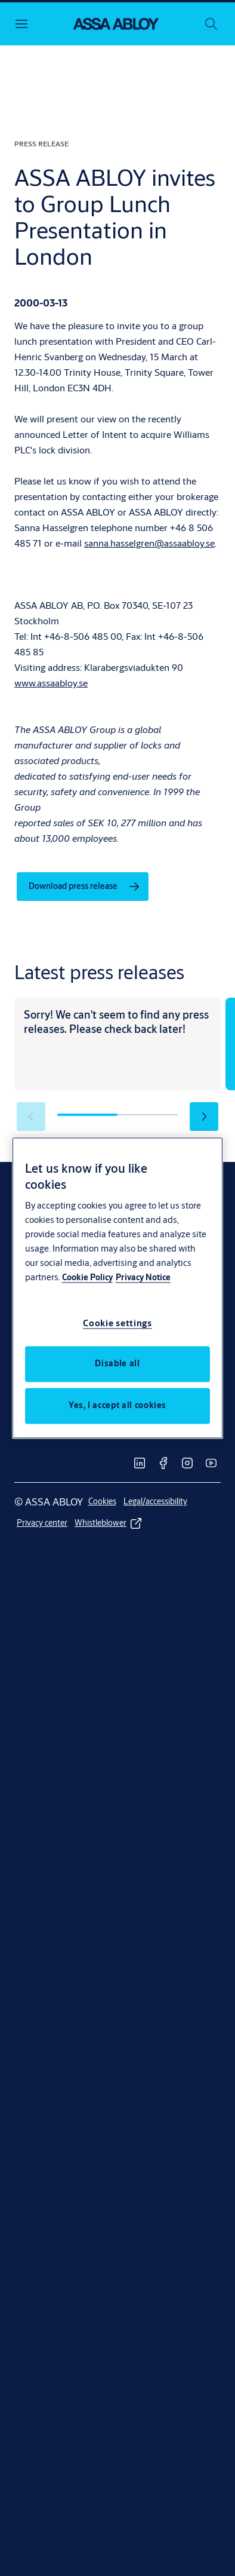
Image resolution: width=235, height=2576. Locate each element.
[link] (83, 886)
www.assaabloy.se (51, 682)
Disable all (117, 1363)
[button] (204, 1116)
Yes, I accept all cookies (117, 1405)
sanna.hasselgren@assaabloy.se (149, 542)
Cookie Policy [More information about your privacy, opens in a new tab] (87, 1277)
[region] (118, 1288)
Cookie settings (117, 1323)
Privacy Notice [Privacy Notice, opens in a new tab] (143, 1277)
